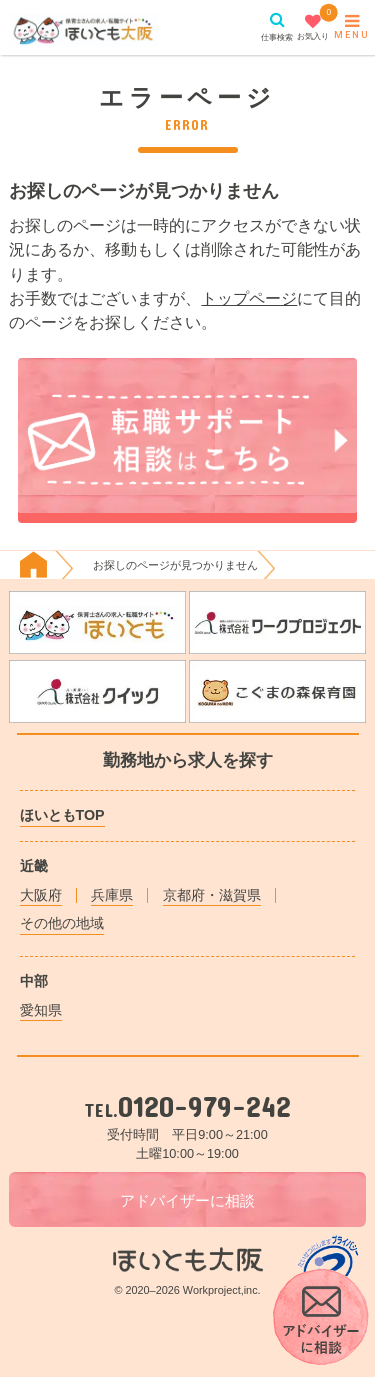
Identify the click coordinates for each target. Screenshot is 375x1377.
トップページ (249, 298)
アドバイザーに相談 (187, 1201)
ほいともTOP (62, 815)
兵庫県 (112, 895)
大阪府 (41, 895)
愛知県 (41, 1010)
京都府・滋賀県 (212, 895)
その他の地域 (62, 923)
